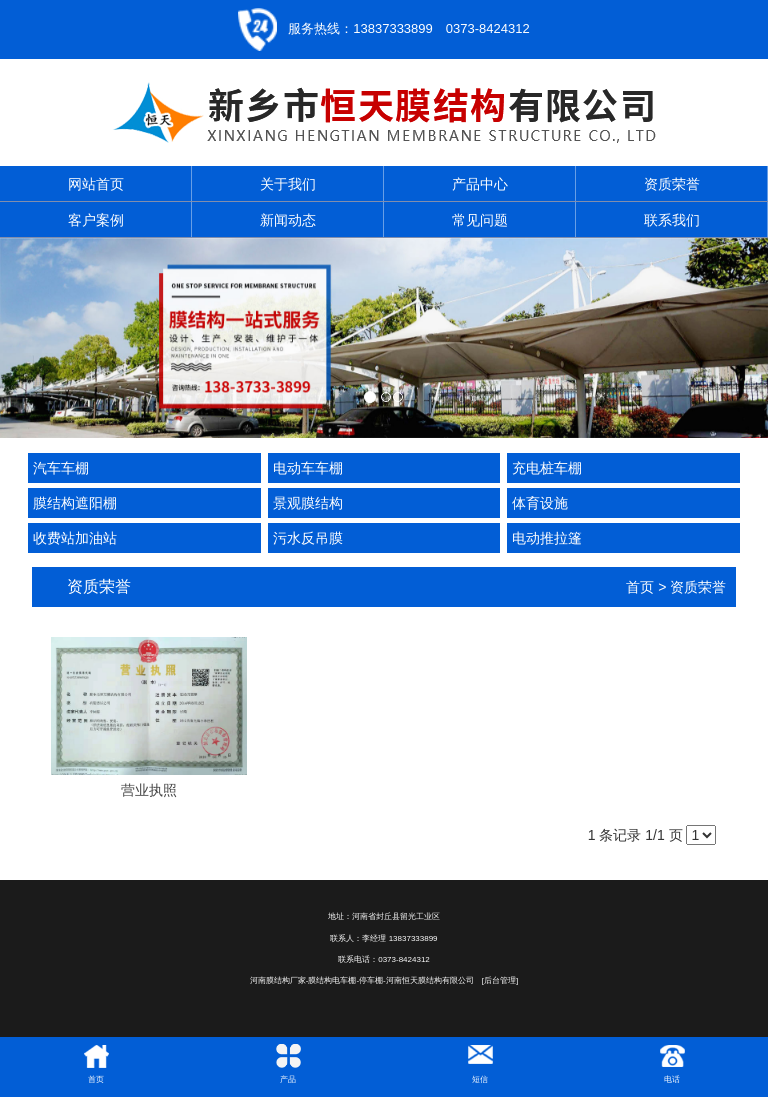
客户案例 (96, 220)
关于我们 (288, 184)
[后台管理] (500, 980)
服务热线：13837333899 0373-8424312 (408, 28)
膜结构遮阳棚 (75, 503)
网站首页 (96, 184)
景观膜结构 (308, 503)
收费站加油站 (75, 538)
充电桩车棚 (547, 468)
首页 (640, 587)
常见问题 (480, 220)
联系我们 (672, 220)
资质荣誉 (672, 184)
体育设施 (540, 503)
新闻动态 (288, 220)
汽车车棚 (61, 468)
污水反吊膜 (308, 538)
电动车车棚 (308, 468)
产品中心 (480, 184)
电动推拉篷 (547, 538)
